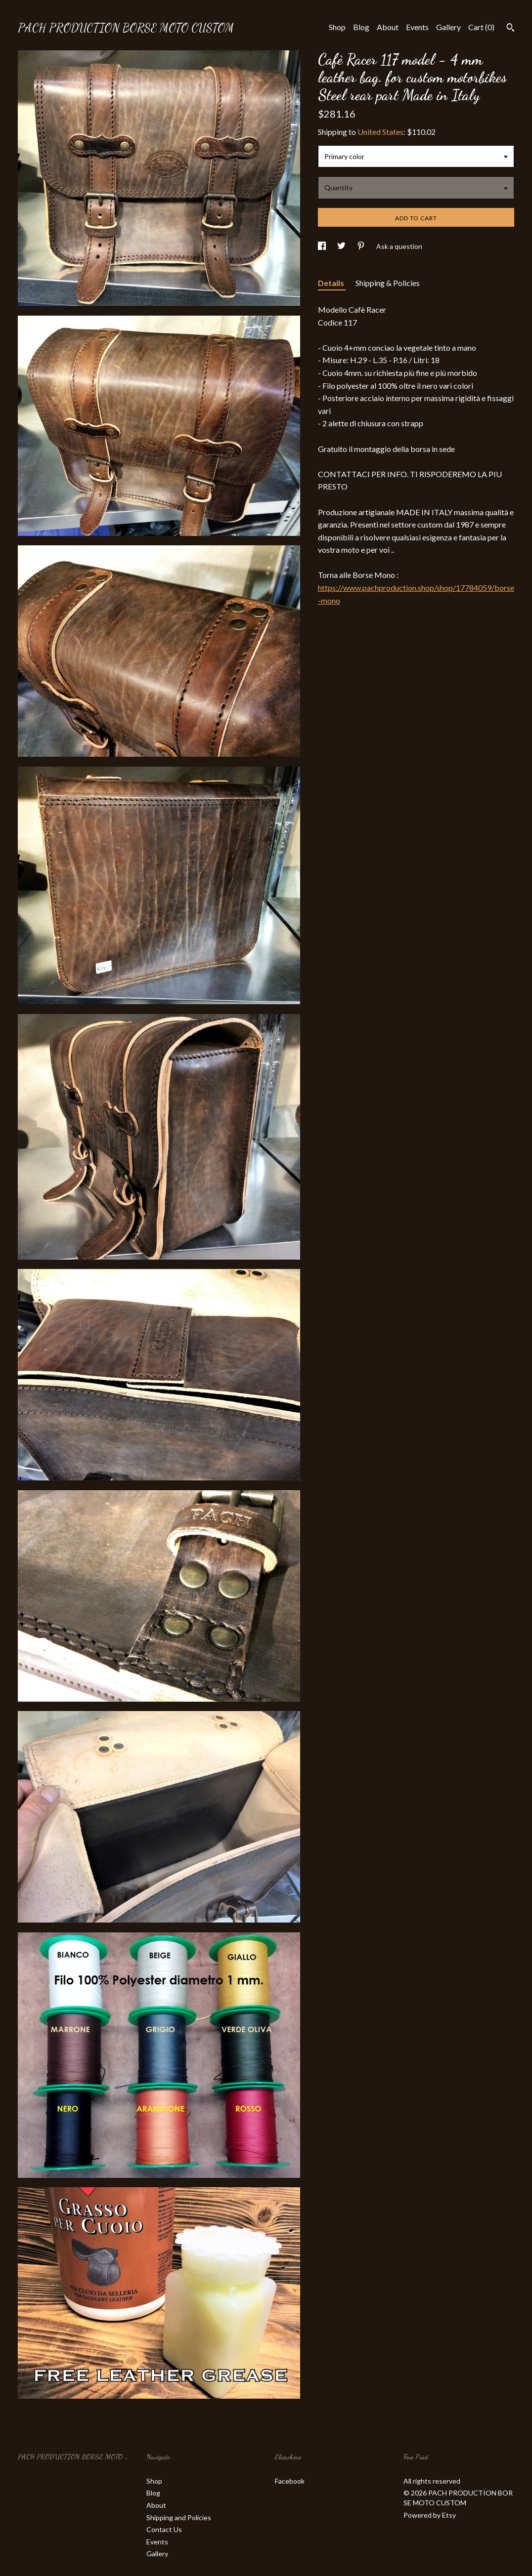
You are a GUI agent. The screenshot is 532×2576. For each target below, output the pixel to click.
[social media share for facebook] (322, 246)
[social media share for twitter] (342, 246)
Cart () (481, 27)
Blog (361, 27)
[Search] (510, 28)
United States (380, 131)
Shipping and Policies (178, 2517)
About (388, 27)
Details (332, 282)
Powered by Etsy (429, 2515)
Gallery (448, 27)
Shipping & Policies (387, 282)
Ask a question (399, 246)
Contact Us (164, 2529)
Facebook (290, 2481)
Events (417, 27)
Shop (337, 27)
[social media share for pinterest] (361, 246)
